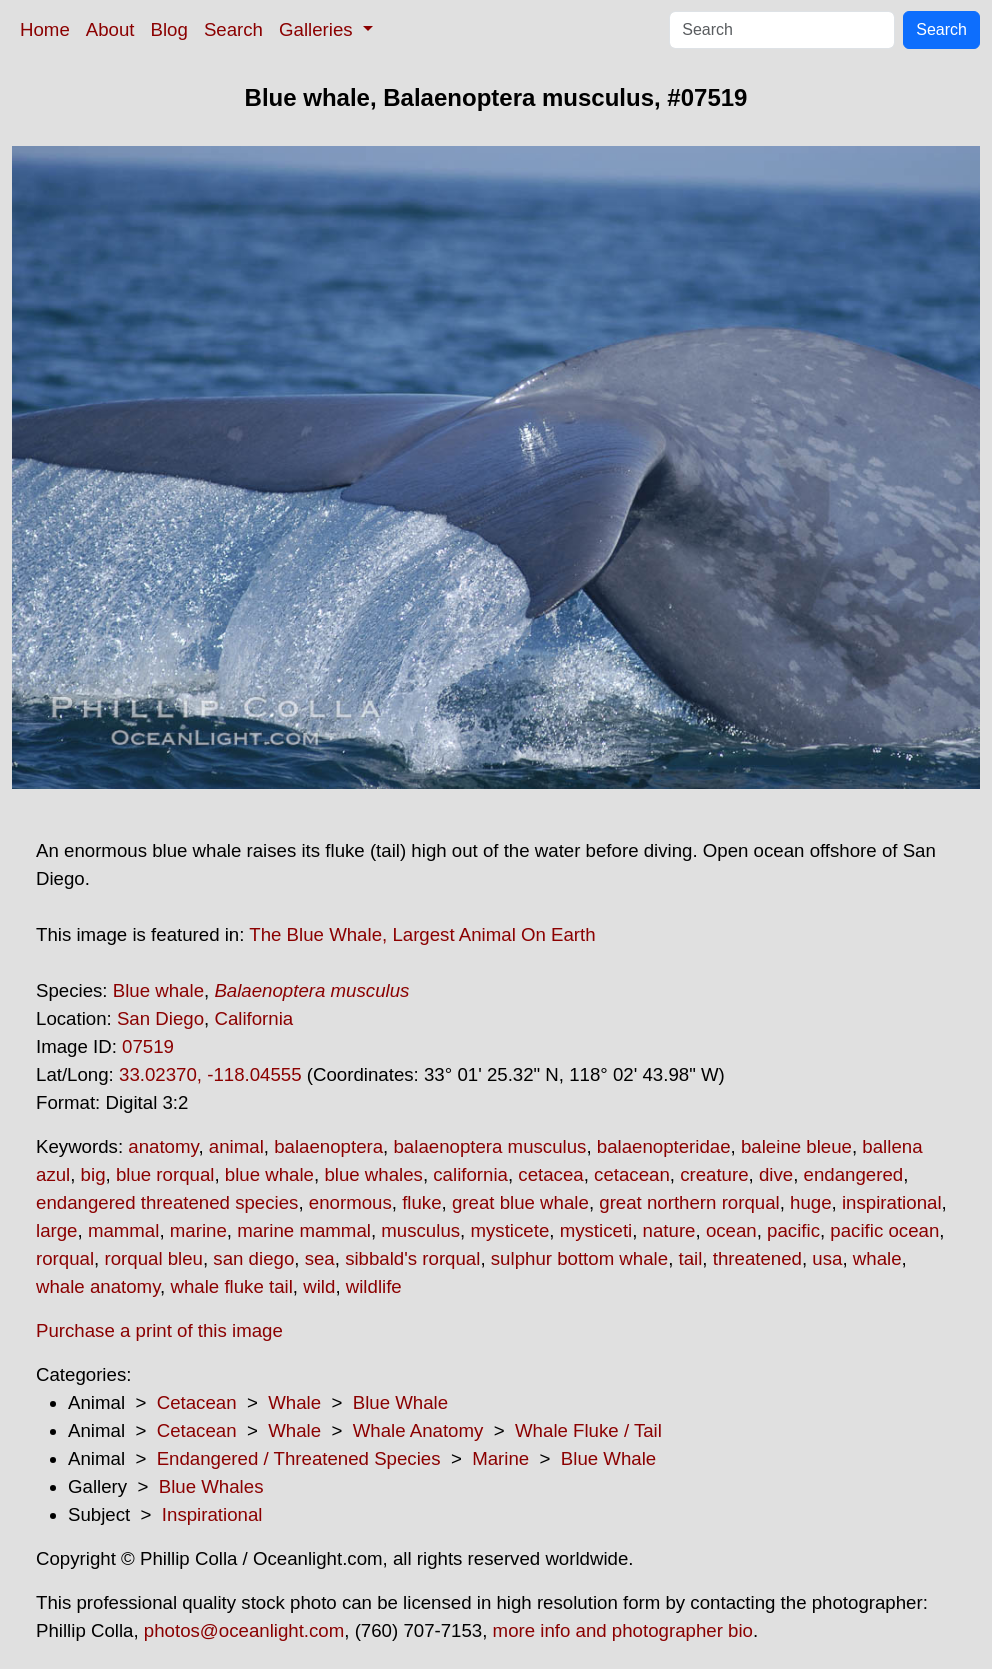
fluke (421, 1202)
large (57, 1230)
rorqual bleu (153, 1258)
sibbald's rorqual (412, 1258)
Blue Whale (400, 1402)
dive (776, 1174)
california (470, 1174)
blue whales (373, 1174)
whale (877, 1258)
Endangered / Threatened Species (299, 1458)
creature (714, 1174)
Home (45, 29)
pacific (793, 1230)
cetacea (550, 1174)
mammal (124, 1230)
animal (236, 1146)
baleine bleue (796, 1146)
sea (320, 1258)
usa (827, 1258)
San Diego (160, 1018)
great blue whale (520, 1202)
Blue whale (158, 990)
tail (691, 1258)
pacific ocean (884, 1230)
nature (669, 1230)
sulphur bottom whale (579, 1258)
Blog (169, 29)
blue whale (269, 1174)
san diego (253, 1258)
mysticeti (596, 1230)
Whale (294, 1402)
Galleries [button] (318, 29)
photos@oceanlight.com (244, 1630)
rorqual (65, 1258)
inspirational (892, 1202)
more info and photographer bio (623, 1630)
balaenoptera (328, 1146)
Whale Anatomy (418, 1430)
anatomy (163, 1146)
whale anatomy (98, 1286)
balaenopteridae (664, 1146)
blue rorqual (165, 1174)
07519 (148, 1046)
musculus (420, 1230)
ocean (731, 1230)
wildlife (374, 1286)
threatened (757, 1258)
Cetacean (197, 1402)
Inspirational (212, 1514)
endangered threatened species (167, 1202)
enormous (350, 1202)
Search (233, 29)
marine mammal (304, 1230)
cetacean (632, 1174)
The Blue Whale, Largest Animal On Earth (422, 934)
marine (198, 1230)
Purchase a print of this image (159, 1330)
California (253, 1018)
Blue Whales (211, 1486)
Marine (500, 1458)
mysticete (509, 1230)
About (110, 29)
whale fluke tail (231, 1286)
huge (811, 1202)
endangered (854, 1174)
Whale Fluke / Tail (588, 1430)
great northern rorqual (689, 1202)
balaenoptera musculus (489, 1146)
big (93, 1174)
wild (319, 1286)
